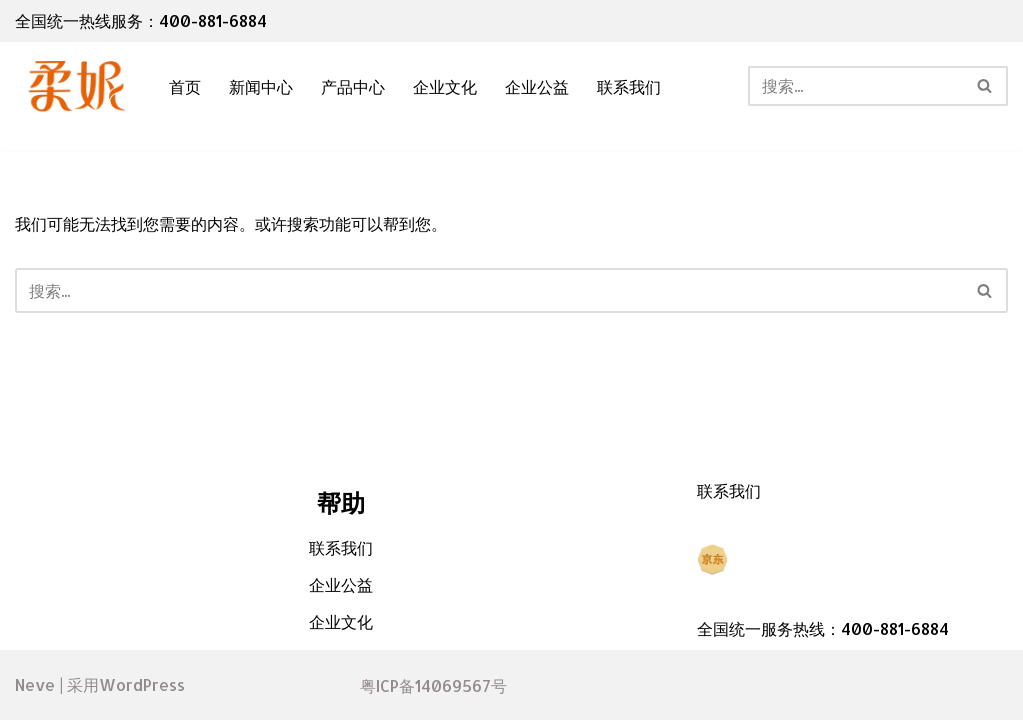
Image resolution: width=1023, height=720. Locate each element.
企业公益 (537, 86)
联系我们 (629, 86)
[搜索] (855, 86)
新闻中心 (261, 86)
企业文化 (445, 86)
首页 (185, 86)
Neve (35, 684)
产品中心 (353, 86)
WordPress (142, 684)
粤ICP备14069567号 (433, 685)
